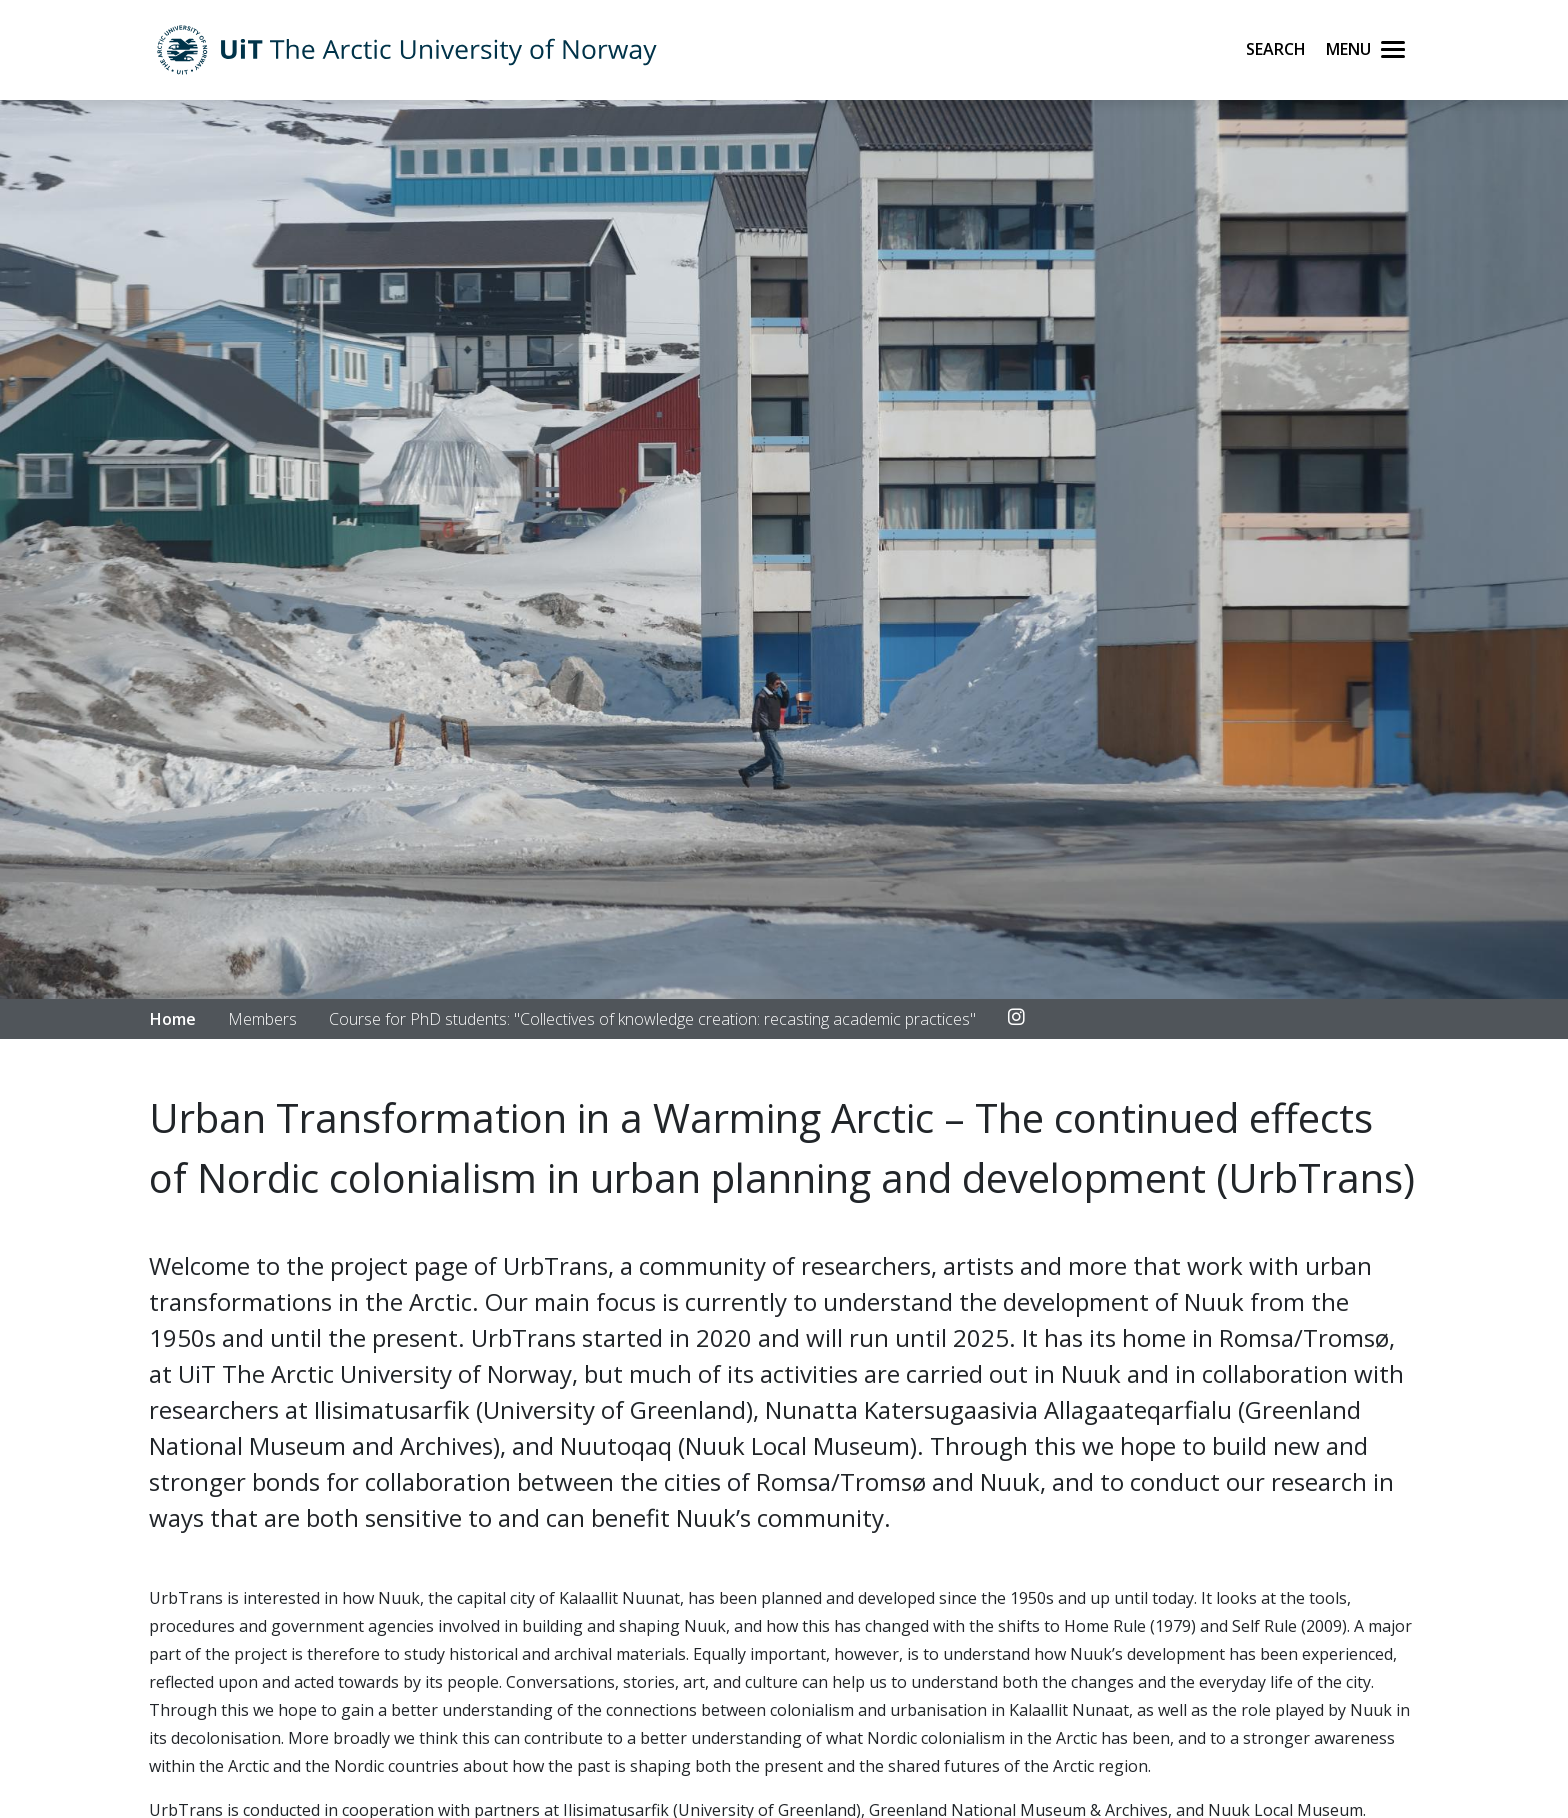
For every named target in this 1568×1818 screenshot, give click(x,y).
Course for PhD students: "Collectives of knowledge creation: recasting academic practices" (652, 1019)
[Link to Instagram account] (1016, 1018)
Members (262, 1019)
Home (173, 1019)
